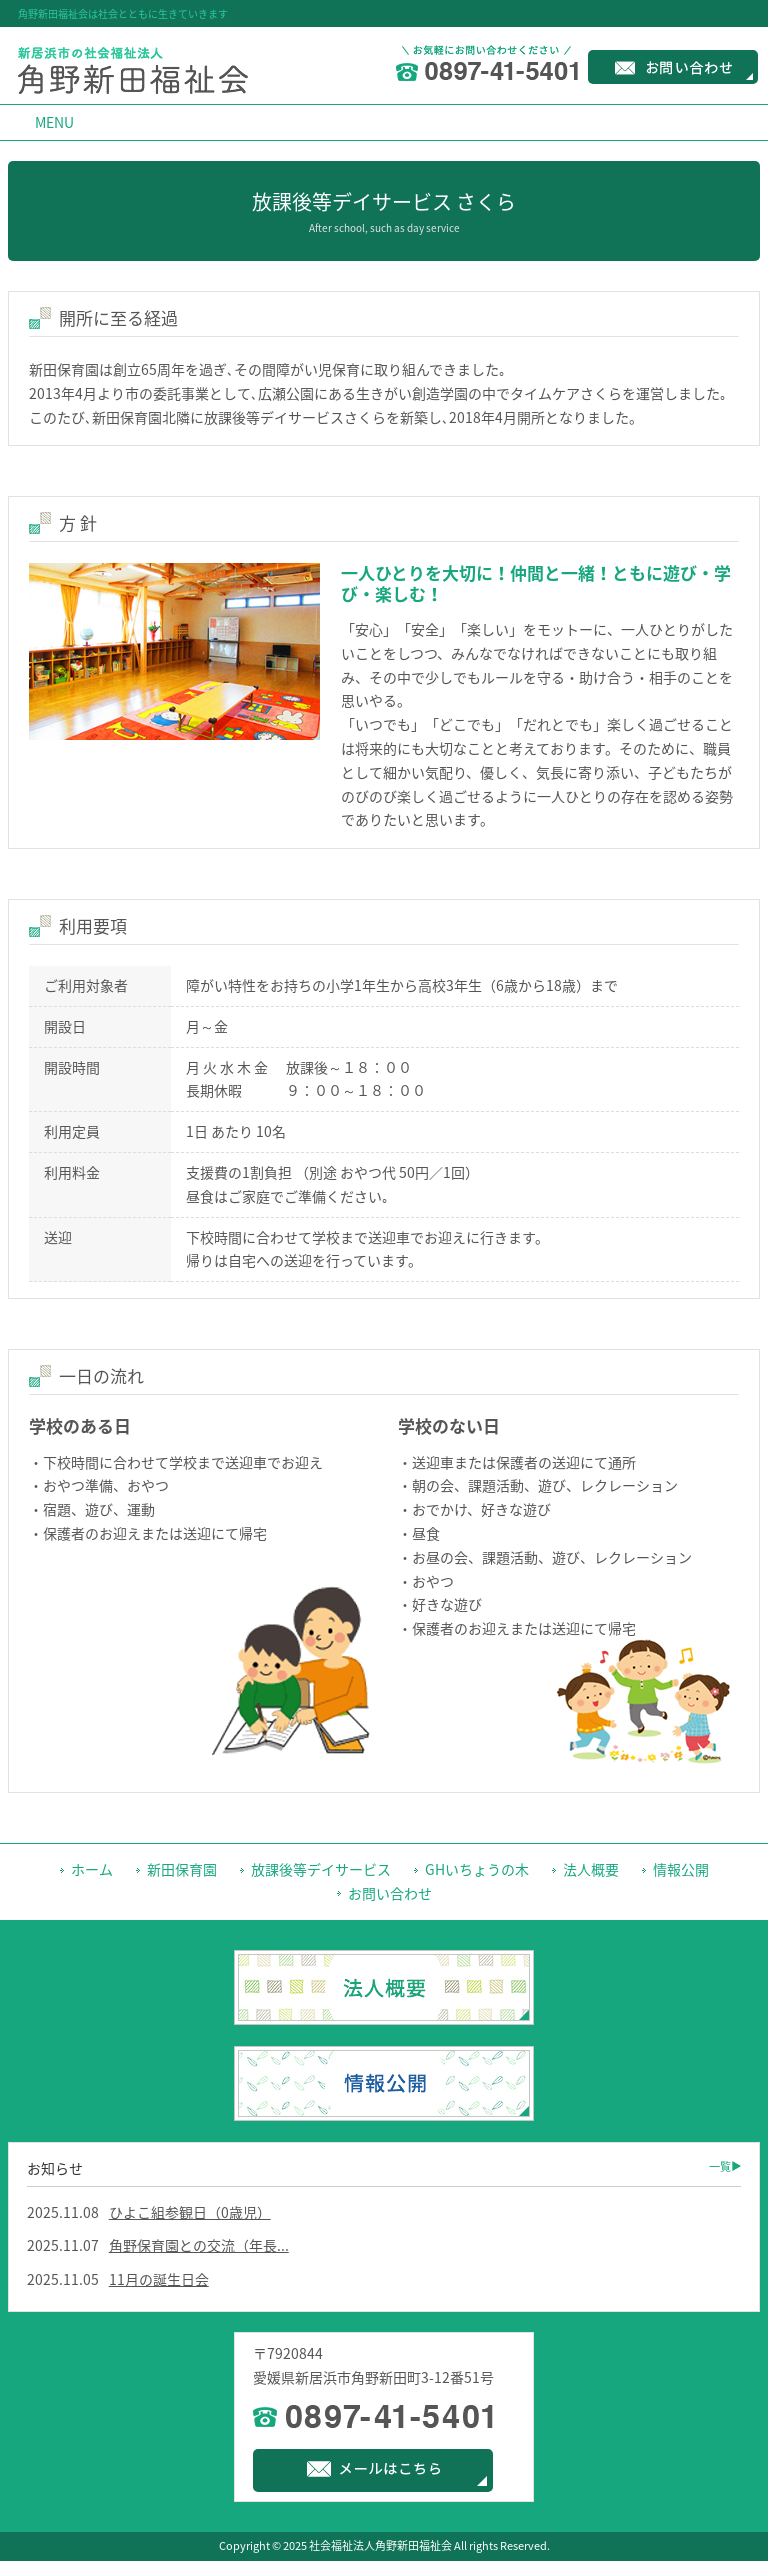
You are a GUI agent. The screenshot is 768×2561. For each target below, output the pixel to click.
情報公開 (681, 1869)
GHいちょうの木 (477, 1869)
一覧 (720, 2166)
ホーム (92, 1869)
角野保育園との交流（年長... (199, 2245)
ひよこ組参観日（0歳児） (190, 2212)
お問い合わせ (390, 1893)
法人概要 (591, 1869)
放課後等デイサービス (321, 1869)
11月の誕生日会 (159, 2279)
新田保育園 (182, 1869)
